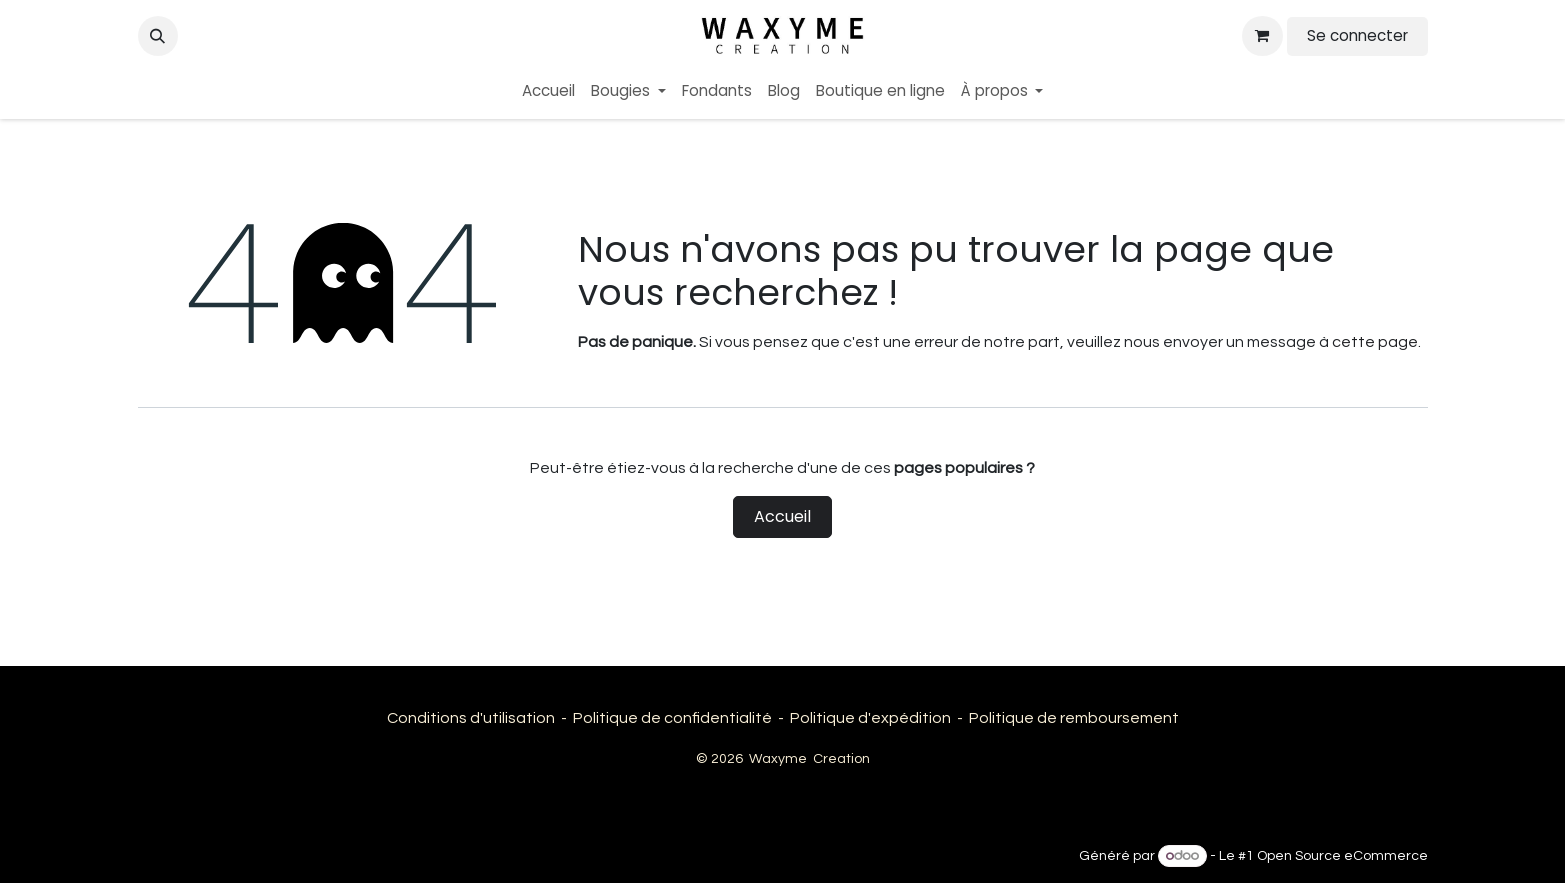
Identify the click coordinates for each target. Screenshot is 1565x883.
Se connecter (1357, 35)
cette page (1375, 342)
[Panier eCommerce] (1262, 36)
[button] (158, 36)
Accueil (782, 516)
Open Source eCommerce (1342, 856)
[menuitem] (548, 91)
